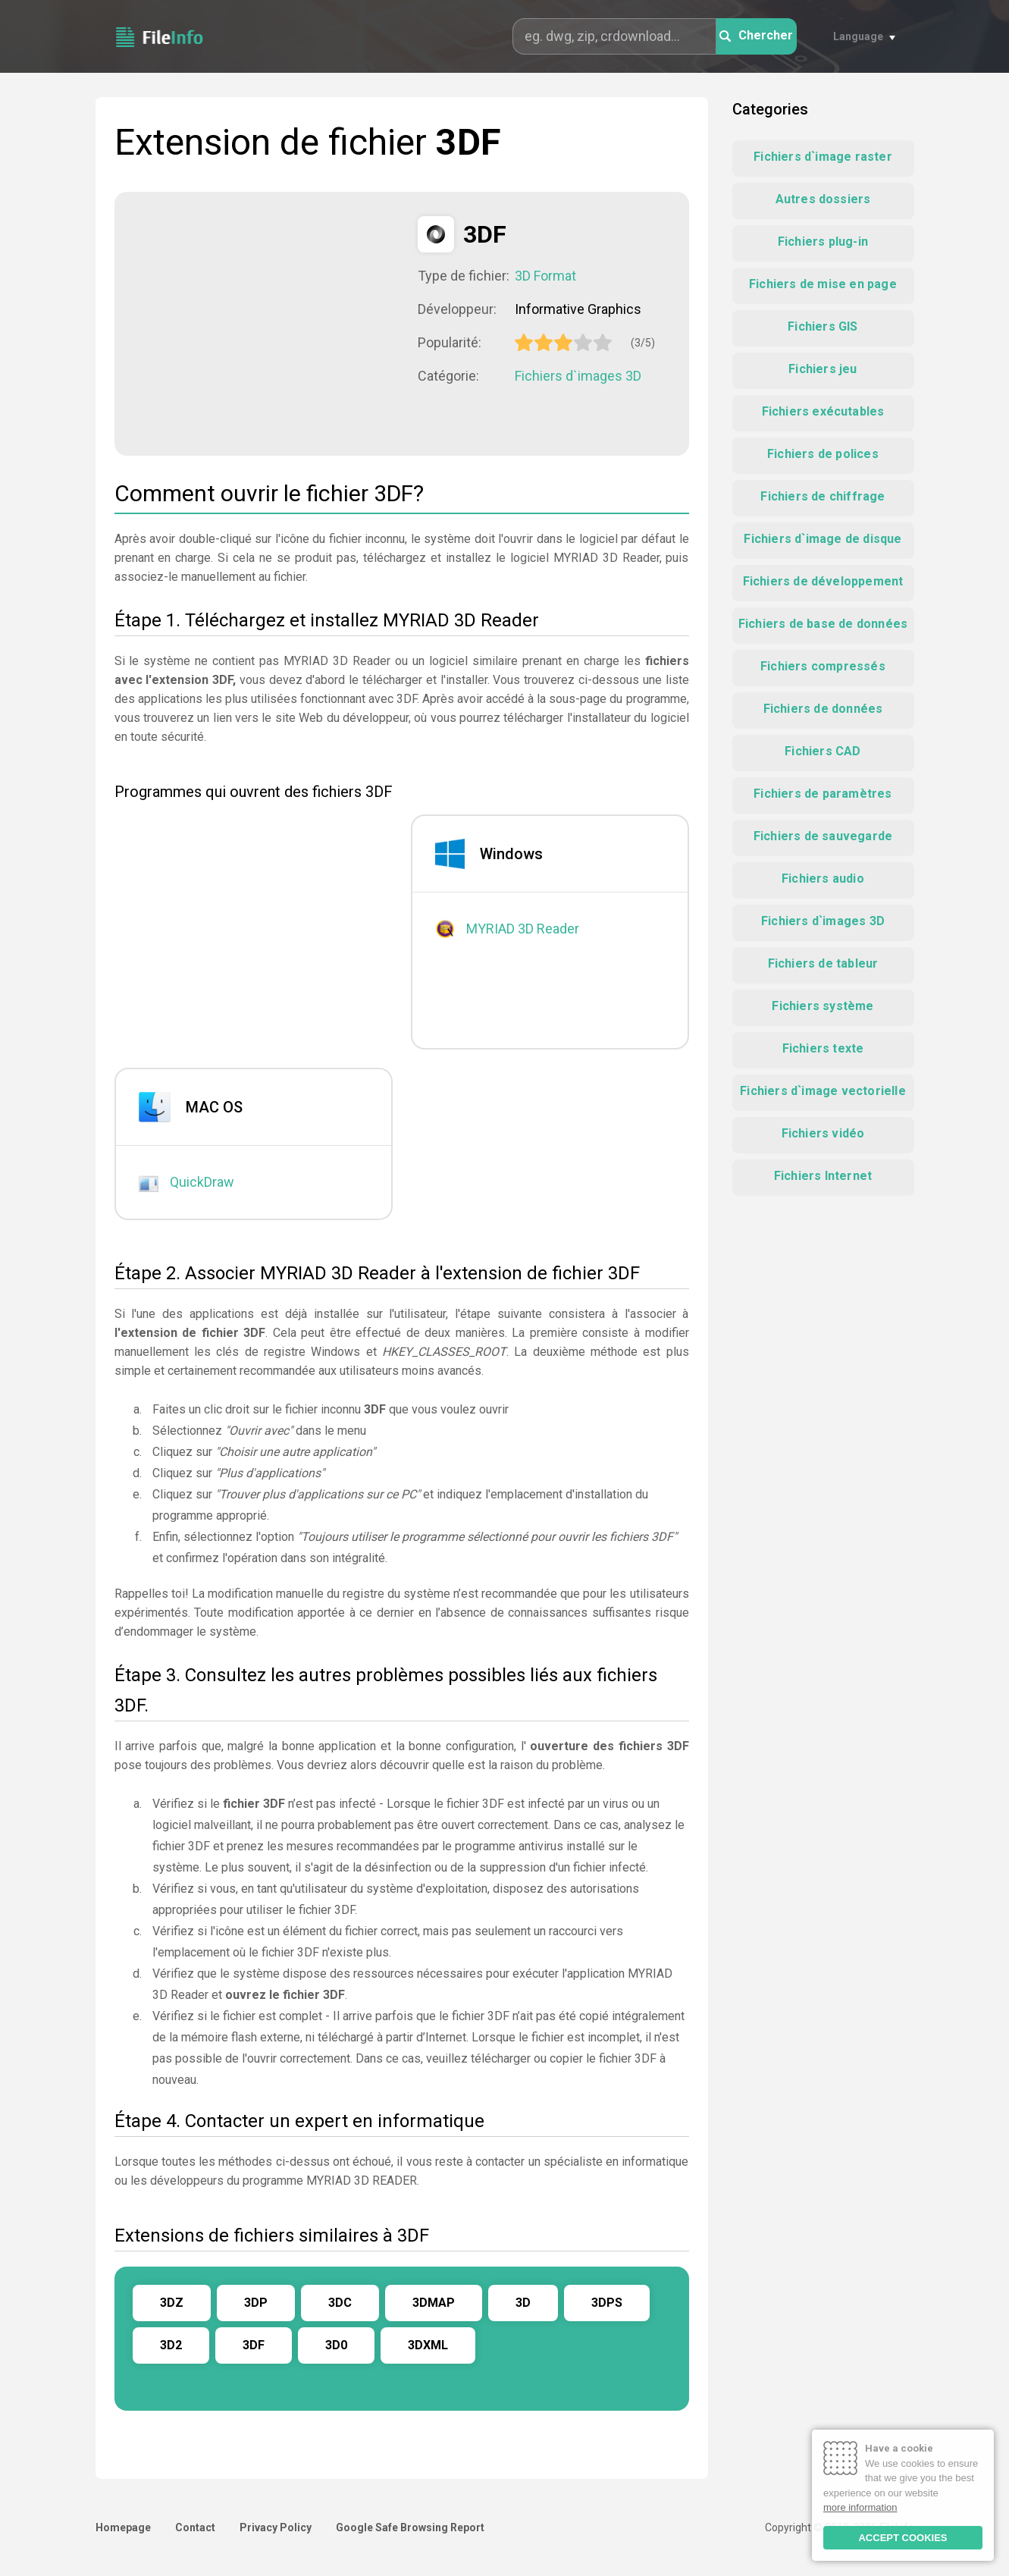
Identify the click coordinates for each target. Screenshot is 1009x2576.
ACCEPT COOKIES (902, 2537)
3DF (254, 2345)
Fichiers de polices (823, 454)
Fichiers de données (823, 708)
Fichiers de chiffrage (822, 496)
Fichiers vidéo (823, 1133)
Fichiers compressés (822, 666)
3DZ (171, 2302)
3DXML (428, 2345)
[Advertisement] (266, 322)
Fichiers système (822, 1006)
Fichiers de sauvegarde (823, 836)
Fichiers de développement (823, 581)
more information (860, 2507)
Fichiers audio (823, 878)
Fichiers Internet (823, 1176)
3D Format (545, 276)
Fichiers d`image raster (823, 156)
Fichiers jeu (822, 369)
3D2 (171, 2345)
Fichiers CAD (822, 751)
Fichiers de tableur (823, 963)
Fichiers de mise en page (823, 284)
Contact (195, 2527)
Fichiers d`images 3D (578, 376)
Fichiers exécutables (823, 411)
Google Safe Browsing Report (410, 2527)
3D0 (336, 2345)
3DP (256, 2302)
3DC (340, 2302)
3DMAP (433, 2302)
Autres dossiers (823, 199)
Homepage (123, 2527)
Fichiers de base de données (822, 624)
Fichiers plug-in (823, 241)
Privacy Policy (276, 2527)
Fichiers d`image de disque (822, 539)
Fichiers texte (823, 1048)
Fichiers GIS (822, 326)
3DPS (606, 2302)
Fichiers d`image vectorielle (823, 1091)
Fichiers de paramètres (822, 793)
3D (523, 2302)
